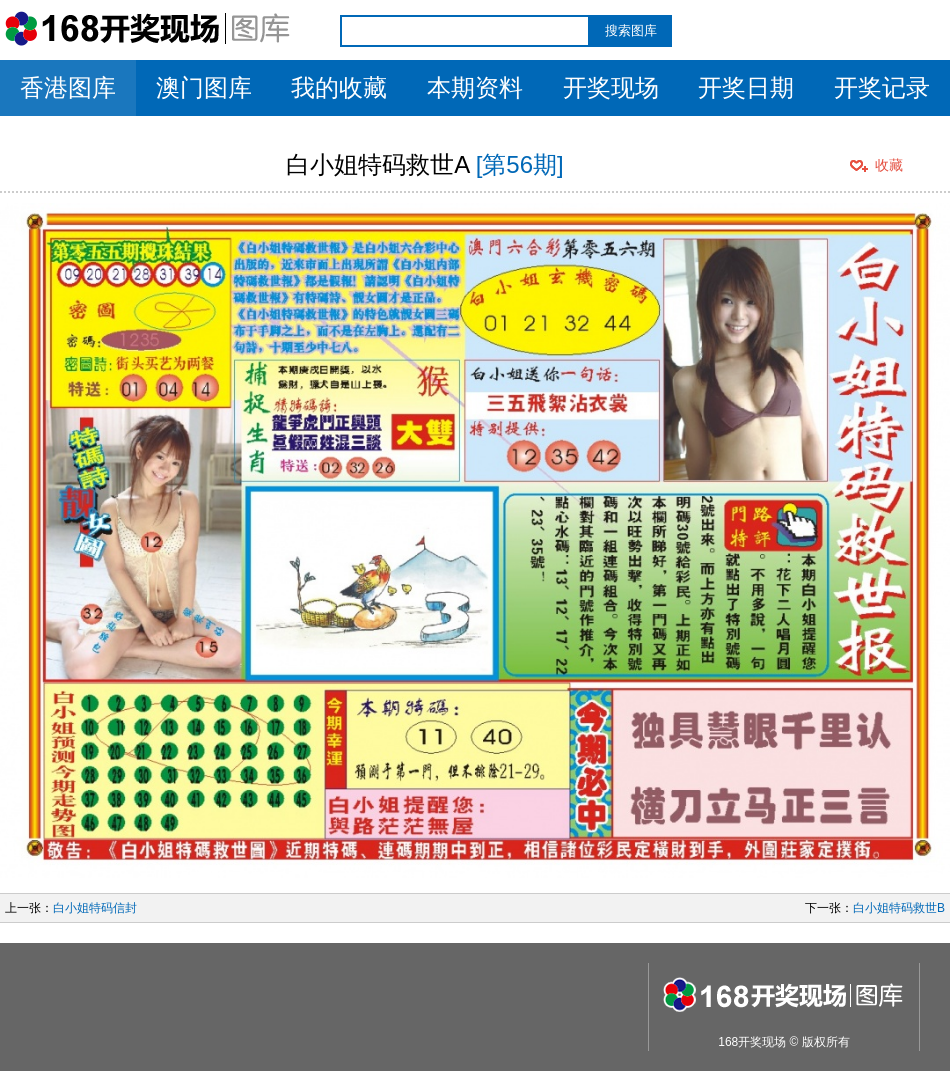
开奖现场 (611, 87)
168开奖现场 (752, 1042)
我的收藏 (339, 87)
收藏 (889, 165)
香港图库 (68, 87)
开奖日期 (746, 87)
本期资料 (475, 87)
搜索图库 (631, 30)
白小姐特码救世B (899, 908)
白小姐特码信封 (95, 908)
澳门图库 (204, 87)
